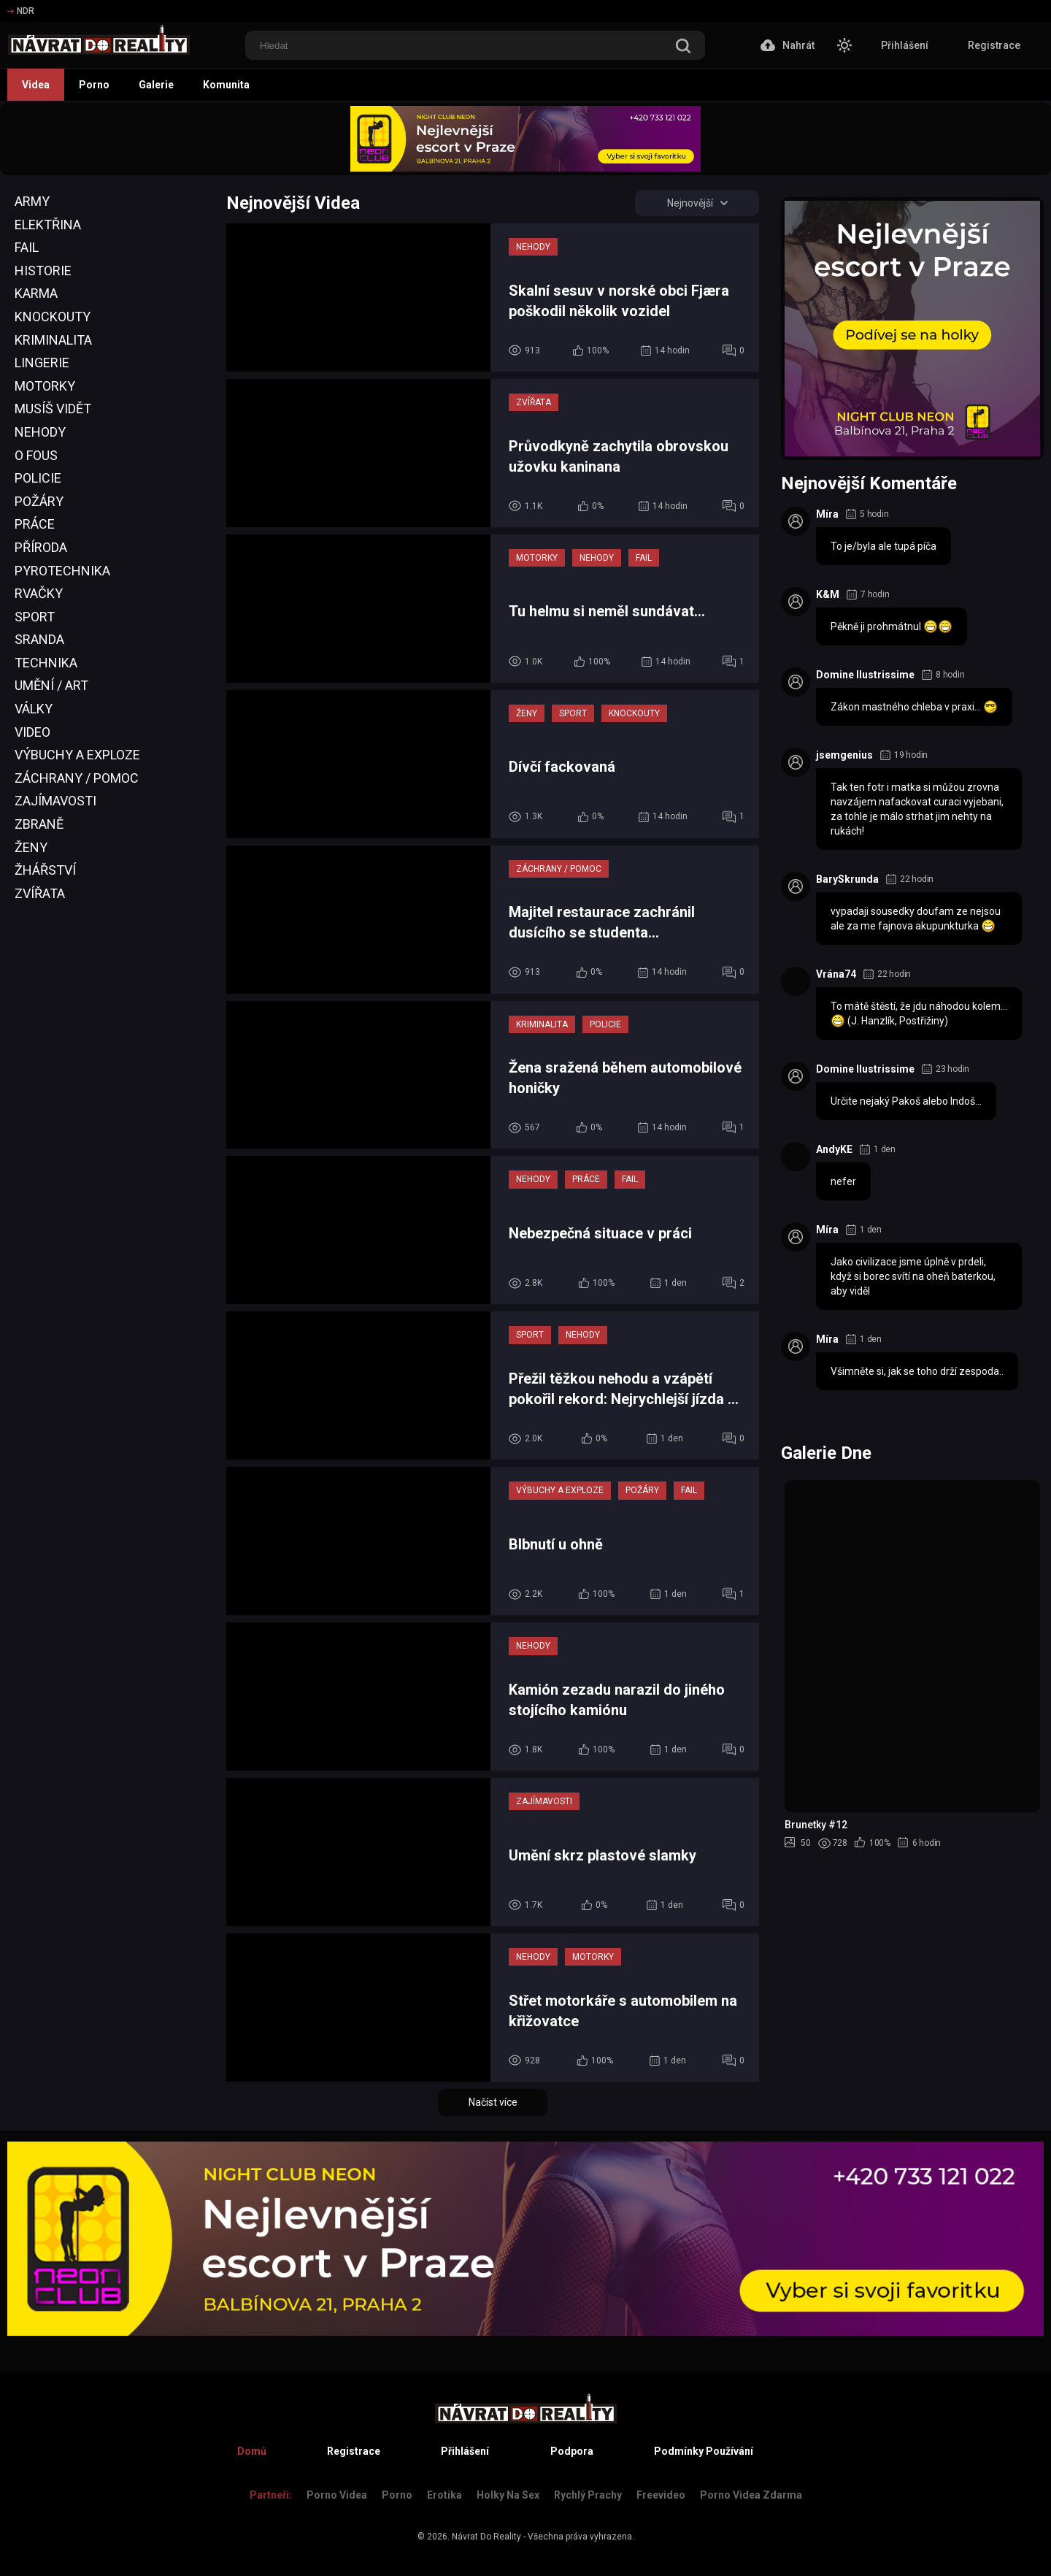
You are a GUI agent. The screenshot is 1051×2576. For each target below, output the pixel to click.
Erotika (444, 2495)
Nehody (40, 432)
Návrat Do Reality (486, 2536)
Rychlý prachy (588, 2495)
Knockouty (53, 316)
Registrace (994, 45)
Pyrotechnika (62, 570)
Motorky (45, 386)
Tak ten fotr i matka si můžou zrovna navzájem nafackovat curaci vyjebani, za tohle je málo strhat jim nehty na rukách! (917, 809)
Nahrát (788, 45)
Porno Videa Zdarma (751, 2495)
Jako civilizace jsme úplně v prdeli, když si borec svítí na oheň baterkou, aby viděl (913, 1276)
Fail (27, 247)
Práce (35, 524)
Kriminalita (53, 340)
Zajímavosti (55, 800)
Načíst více (493, 2102)
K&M (827, 594)
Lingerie (42, 362)
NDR (20, 11)
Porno (94, 85)
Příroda (41, 547)
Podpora (571, 2451)
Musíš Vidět (53, 408)
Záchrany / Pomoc (77, 778)
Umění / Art (51, 685)
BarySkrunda (847, 879)
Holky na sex (508, 2495)
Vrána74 (836, 974)
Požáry (39, 501)
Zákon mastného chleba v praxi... (914, 706)
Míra (827, 514)
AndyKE (834, 1149)
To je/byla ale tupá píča (883, 546)
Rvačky (39, 593)
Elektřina (48, 224)
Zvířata (40, 893)
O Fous (36, 455)
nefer (843, 1181)
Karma (36, 293)
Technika (46, 662)
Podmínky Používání (703, 2451)
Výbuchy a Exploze (77, 754)
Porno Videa (337, 2495)
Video (32, 732)
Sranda (39, 639)
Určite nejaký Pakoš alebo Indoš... (906, 1101)
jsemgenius (844, 755)
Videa (36, 85)
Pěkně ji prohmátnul (891, 626)
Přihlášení (904, 45)
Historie (43, 270)
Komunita (226, 85)
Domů (251, 2451)
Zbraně (39, 824)
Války (34, 708)
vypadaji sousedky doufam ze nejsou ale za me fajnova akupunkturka (916, 919)
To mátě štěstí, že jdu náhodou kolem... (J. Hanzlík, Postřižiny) (919, 1014)
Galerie (156, 85)
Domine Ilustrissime (865, 675)
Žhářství (45, 870)
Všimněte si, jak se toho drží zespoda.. (917, 1371)
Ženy (31, 847)
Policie (38, 478)
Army (32, 201)
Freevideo (660, 2495)
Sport (35, 616)
